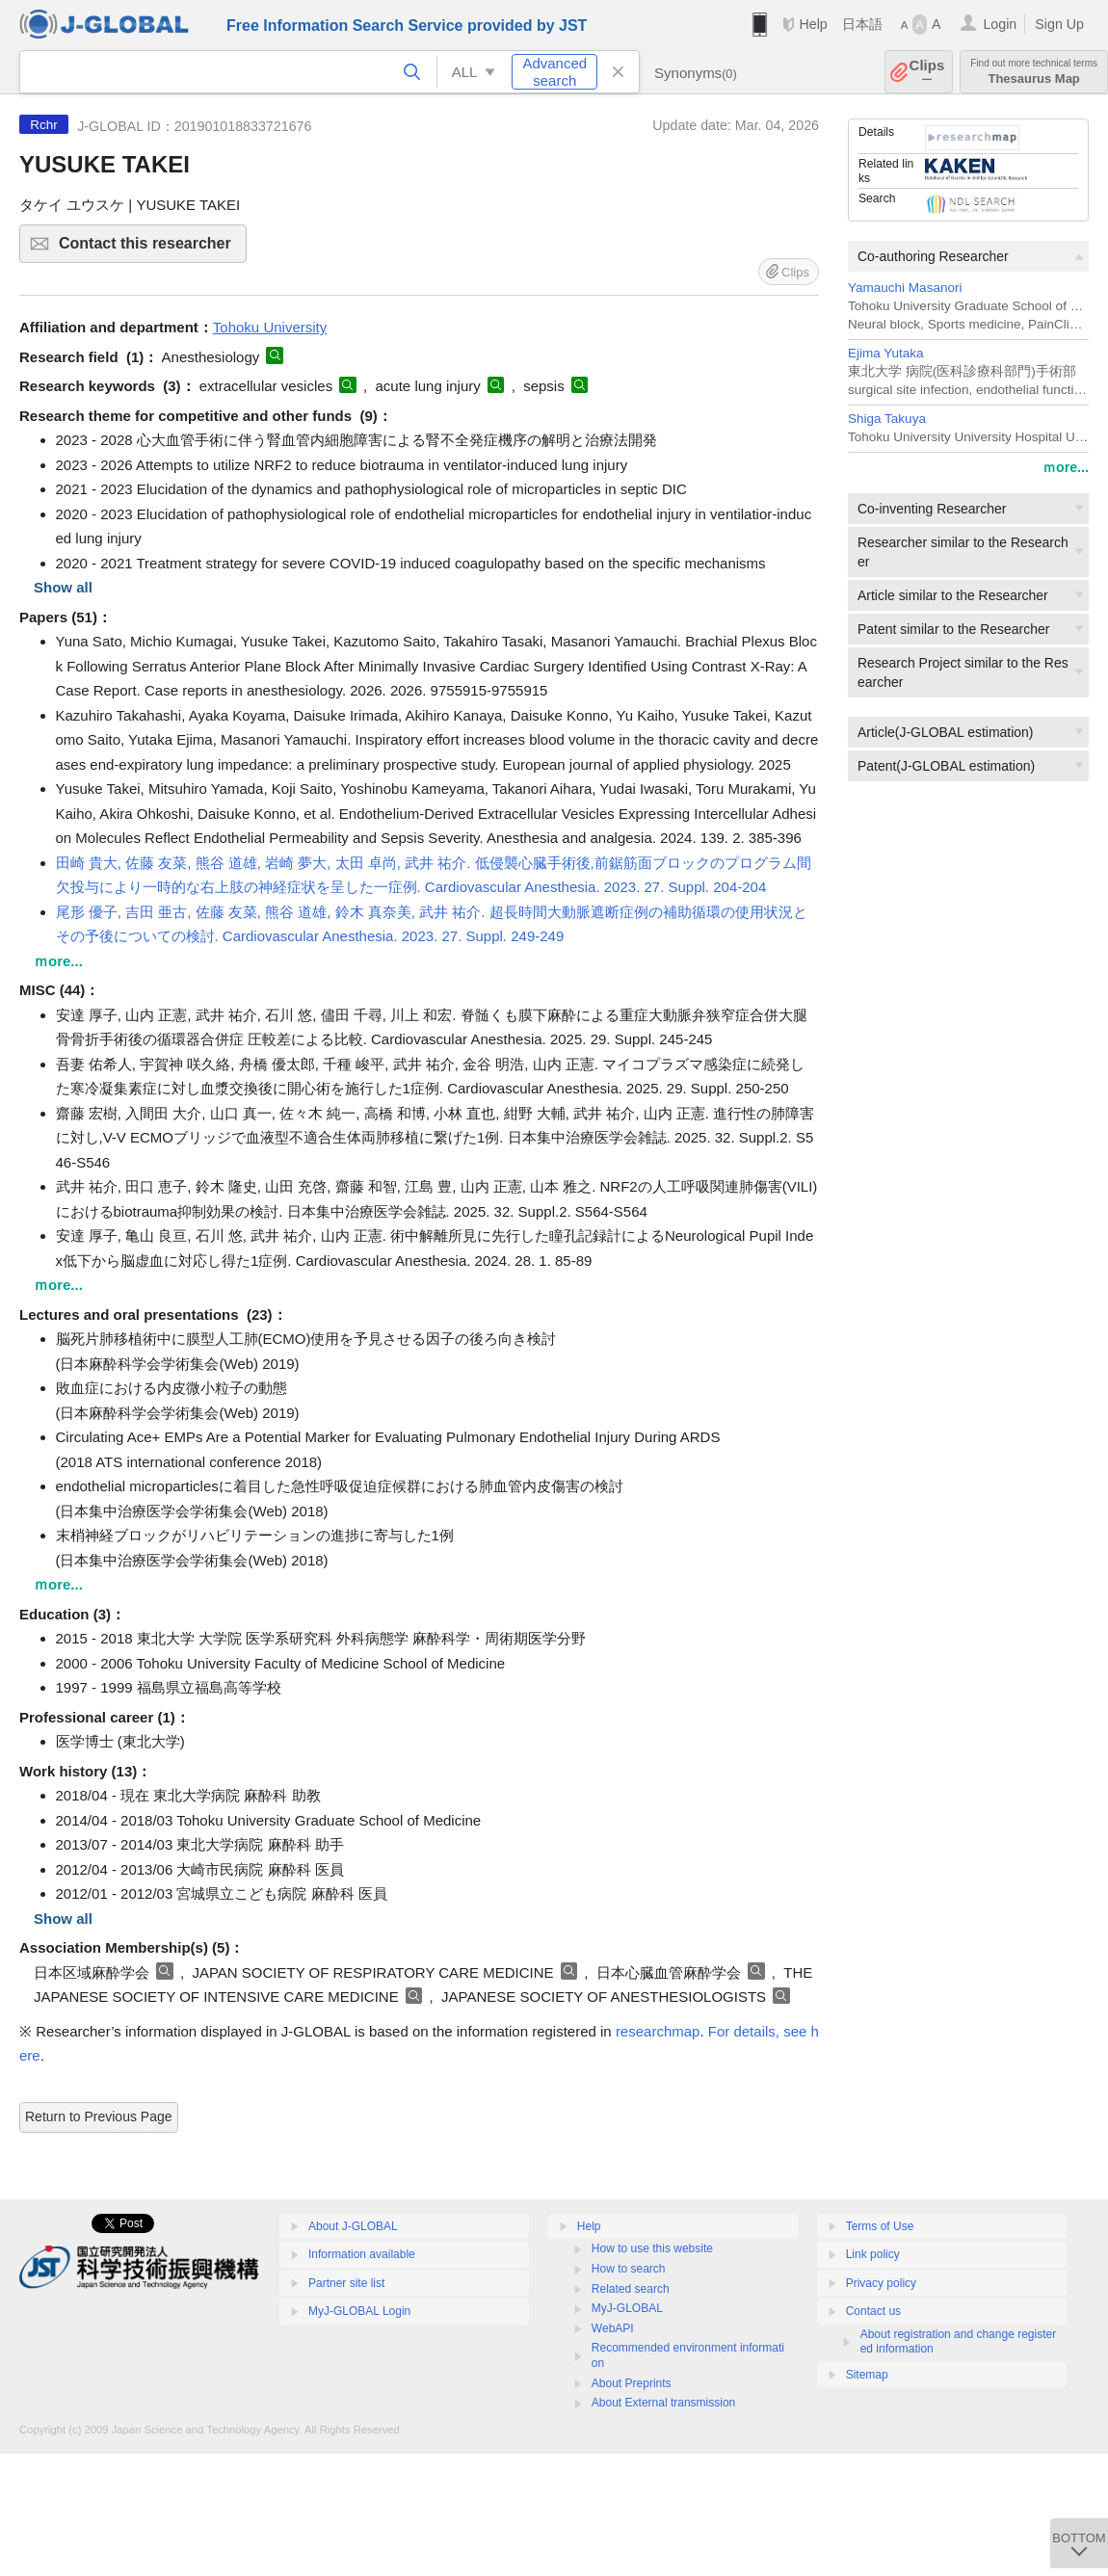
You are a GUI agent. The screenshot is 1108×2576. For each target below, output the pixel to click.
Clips (927, 72)
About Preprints (632, 2383)
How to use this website (652, 2248)
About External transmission (663, 2402)
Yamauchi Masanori (905, 287)
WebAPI (613, 2328)
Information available (361, 2254)
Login (999, 24)
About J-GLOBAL (353, 2226)
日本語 (862, 24)
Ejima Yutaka (886, 353)
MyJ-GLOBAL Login (359, 2311)
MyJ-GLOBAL (627, 2308)
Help (813, 24)
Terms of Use (880, 2226)
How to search (629, 2268)
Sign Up (1059, 24)
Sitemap (867, 2374)
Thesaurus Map (1033, 72)
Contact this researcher (150, 249)
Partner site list (346, 2283)
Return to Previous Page (98, 2116)
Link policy (873, 2254)
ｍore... (1065, 467)
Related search (631, 2289)
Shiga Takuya (887, 418)
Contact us (873, 2311)
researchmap (658, 2031)
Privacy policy (881, 2283)
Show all (63, 587)
